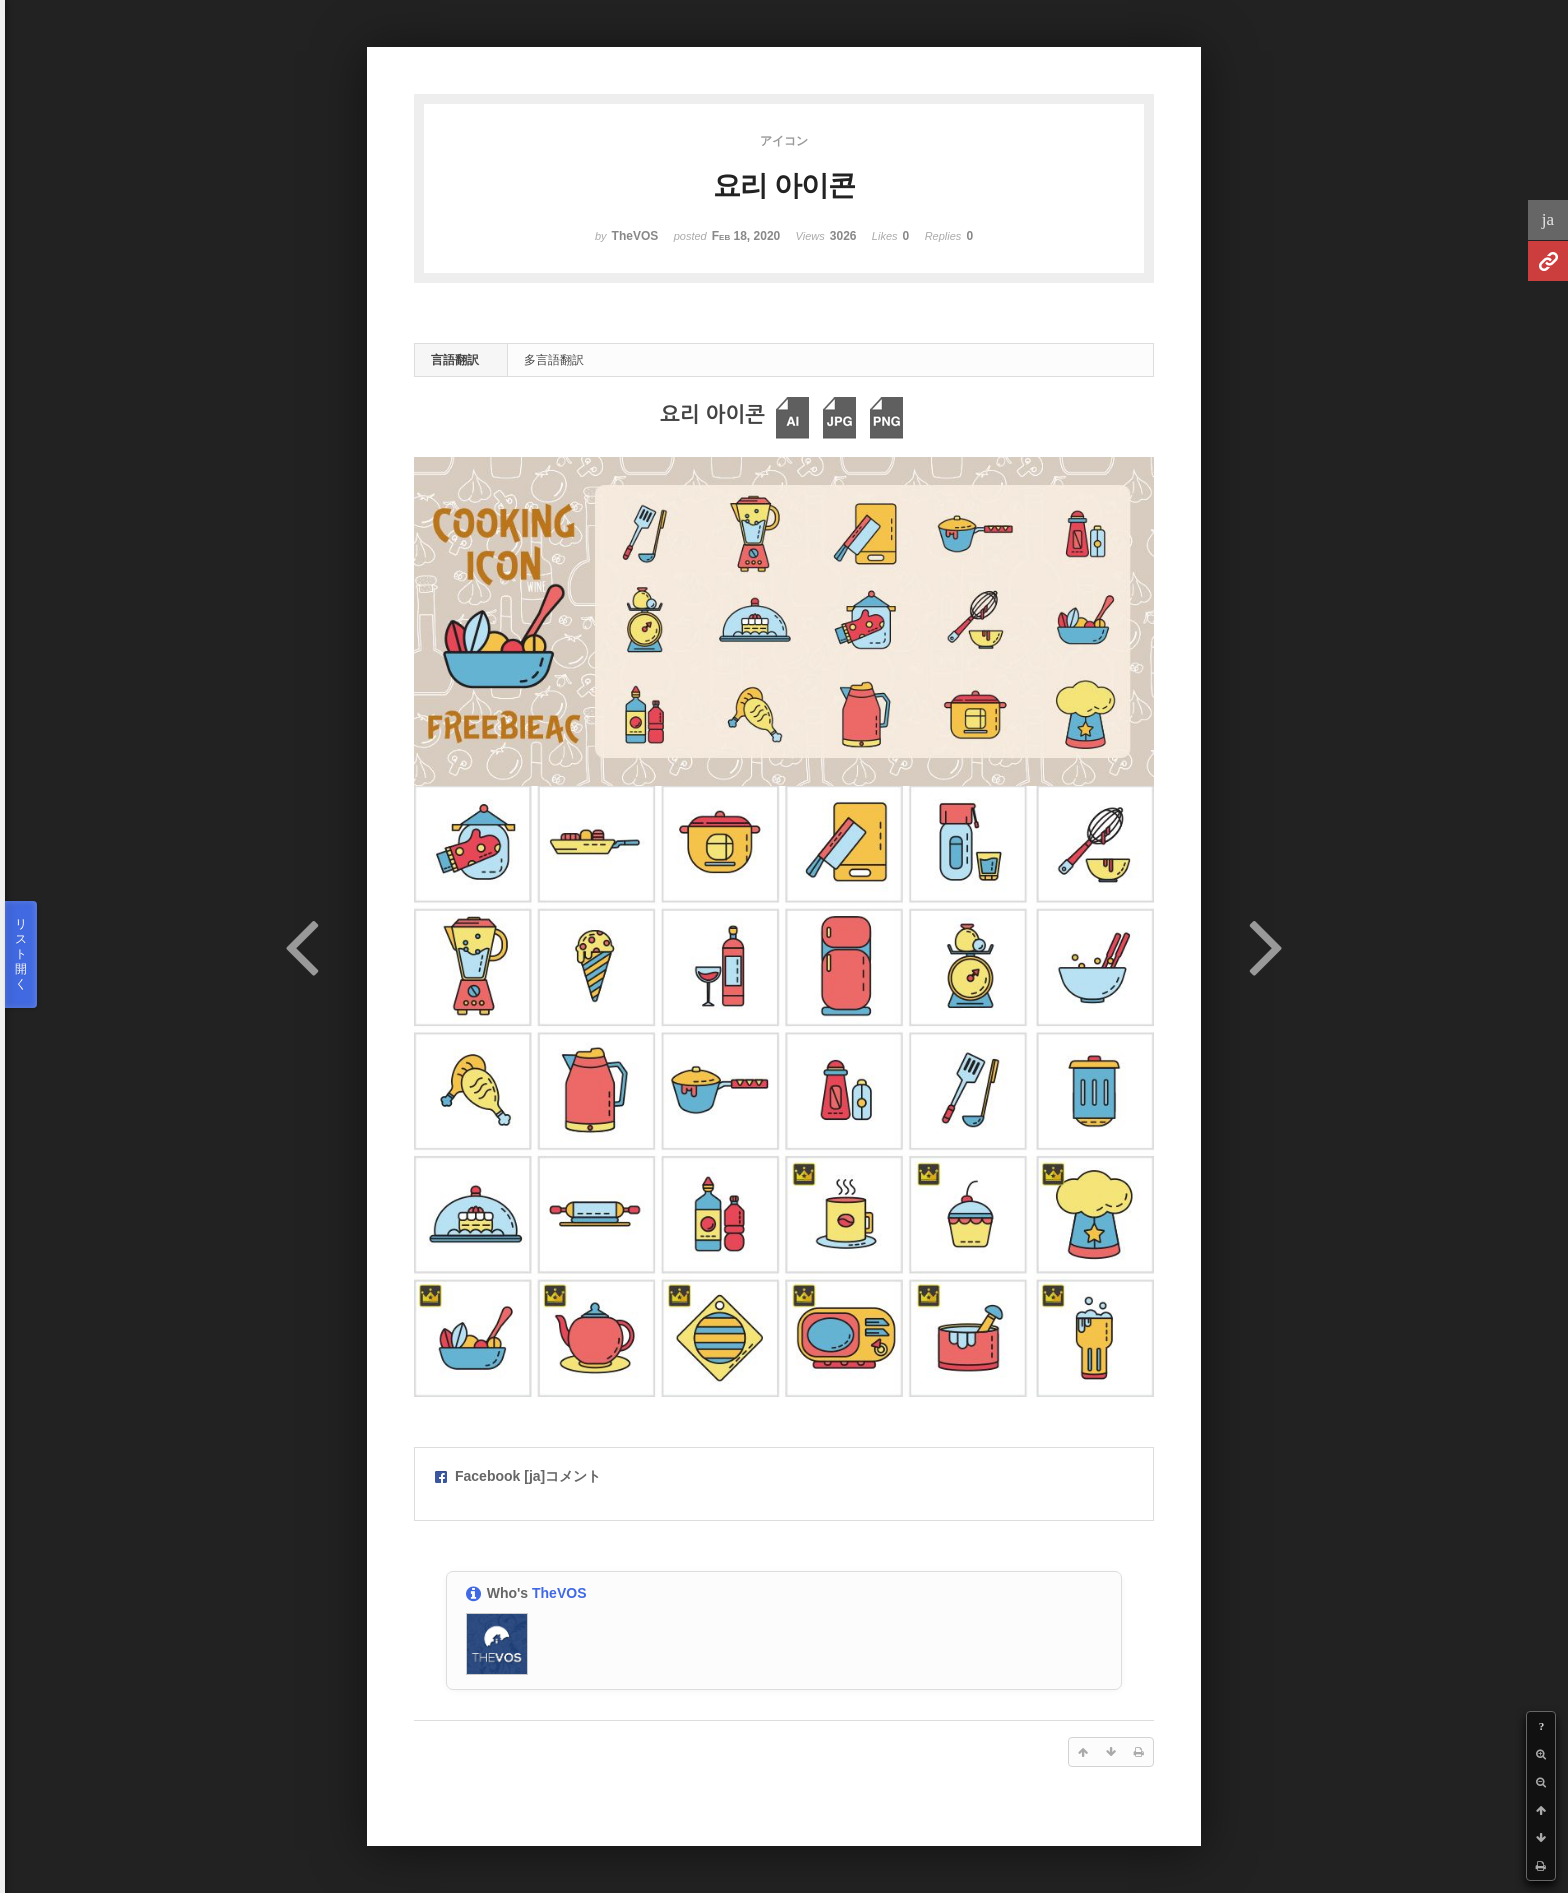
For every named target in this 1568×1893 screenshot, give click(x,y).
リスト (21, 954)
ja (1548, 219)
